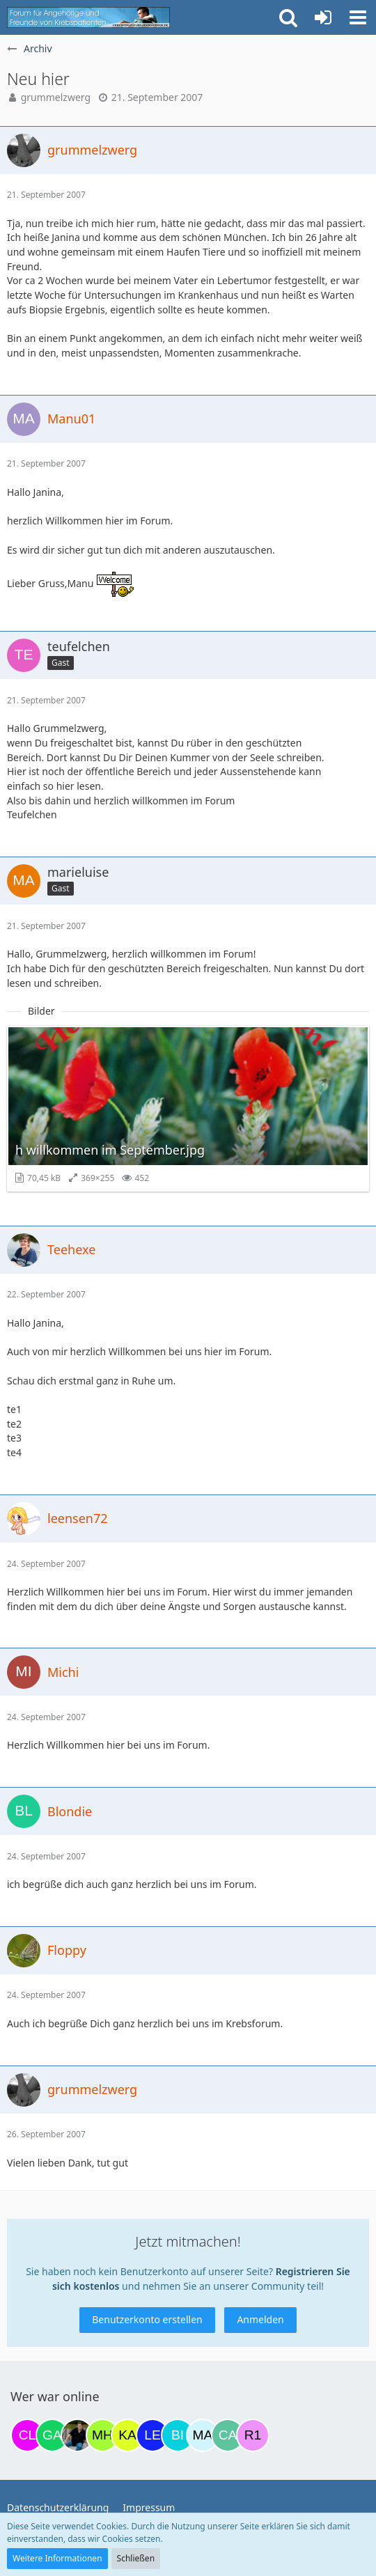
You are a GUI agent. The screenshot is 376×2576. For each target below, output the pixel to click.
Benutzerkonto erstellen (147, 2319)
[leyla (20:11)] (152, 2435)
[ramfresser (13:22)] (77, 2435)
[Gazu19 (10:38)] (52, 2435)
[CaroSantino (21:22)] (227, 2435)
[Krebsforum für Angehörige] (88, 17)
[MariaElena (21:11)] (202, 2435)
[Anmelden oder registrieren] (323, 17)
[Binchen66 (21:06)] (177, 2435)
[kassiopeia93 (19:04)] (127, 2435)
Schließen (136, 2558)
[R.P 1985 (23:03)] (252, 2435)
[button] (358, 17)
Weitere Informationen (57, 2558)
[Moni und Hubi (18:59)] (102, 2435)
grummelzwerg (56, 97)
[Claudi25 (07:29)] (27, 2435)
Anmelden (260, 2319)
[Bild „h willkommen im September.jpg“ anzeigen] (188, 1109)
